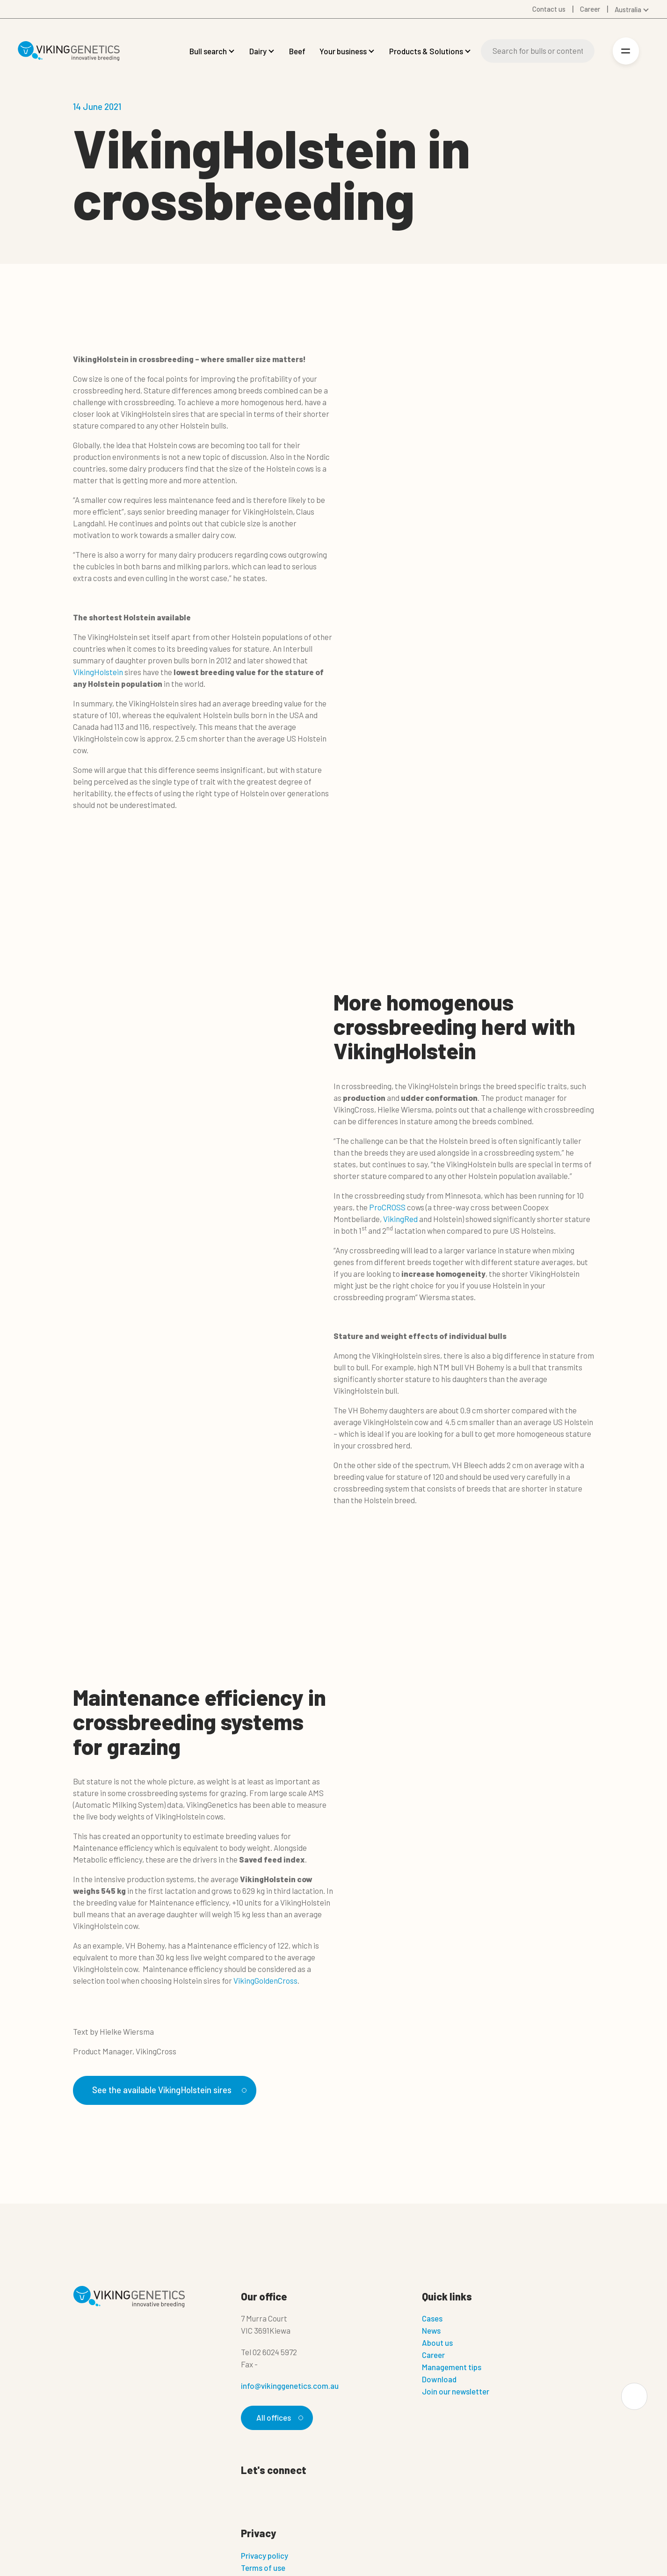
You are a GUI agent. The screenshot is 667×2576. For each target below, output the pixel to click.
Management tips (451, 2367)
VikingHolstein (98, 672)
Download (439, 2379)
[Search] (537, 51)
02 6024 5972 (275, 2352)
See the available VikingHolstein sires (169, 2089)
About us (437, 2343)
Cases (432, 2318)
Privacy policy (264, 2555)
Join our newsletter (455, 2391)
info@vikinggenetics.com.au (290, 2386)
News (431, 2331)
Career (433, 2355)
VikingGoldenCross (265, 1980)
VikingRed (400, 1218)
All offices (278, 2418)
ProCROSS (387, 1207)
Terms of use (263, 2567)
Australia (628, 9)
